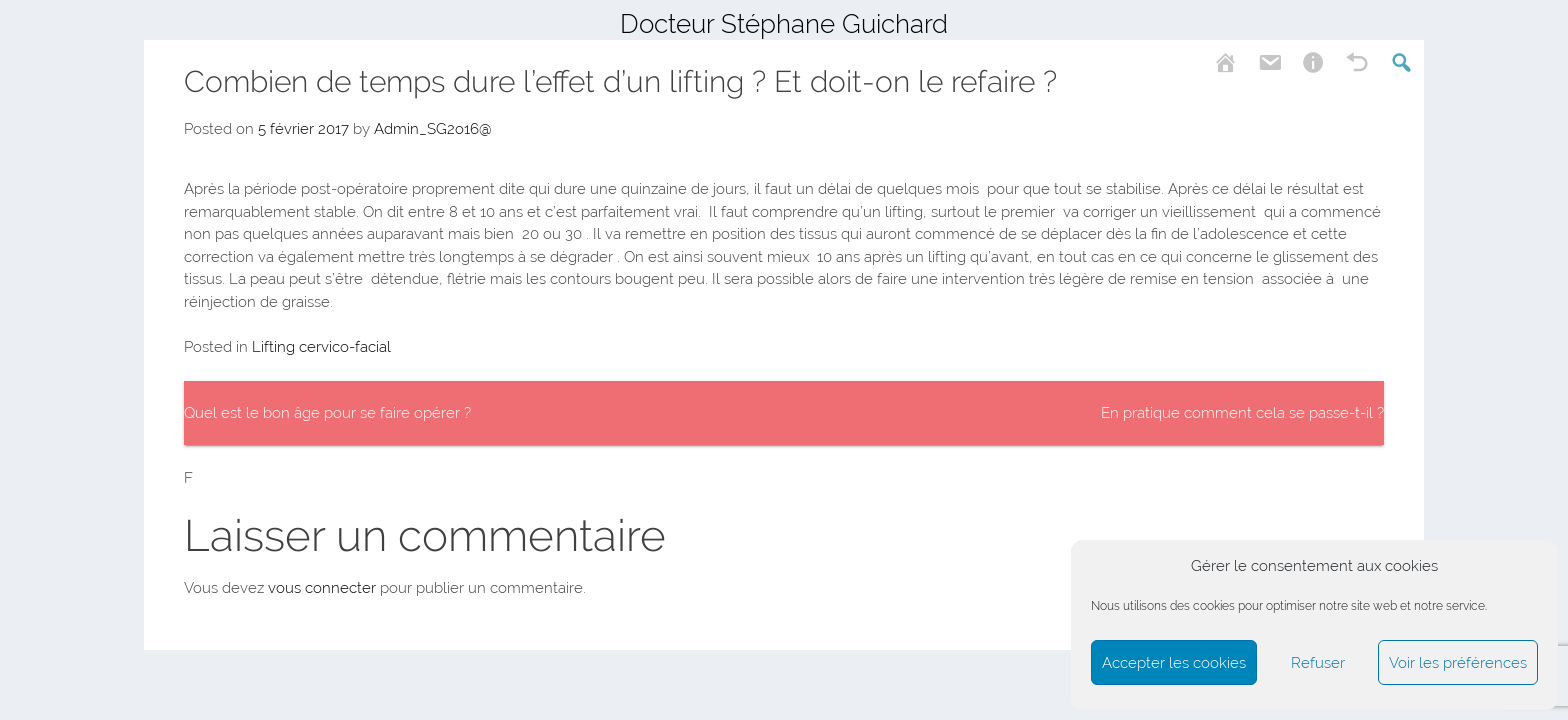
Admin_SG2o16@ (433, 129)
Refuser (1318, 663)
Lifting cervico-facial (321, 347)
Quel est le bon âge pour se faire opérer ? (327, 413)
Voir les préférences (1458, 663)
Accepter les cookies (1174, 663)
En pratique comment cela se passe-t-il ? (1242, 413)
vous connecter (322, 588)
